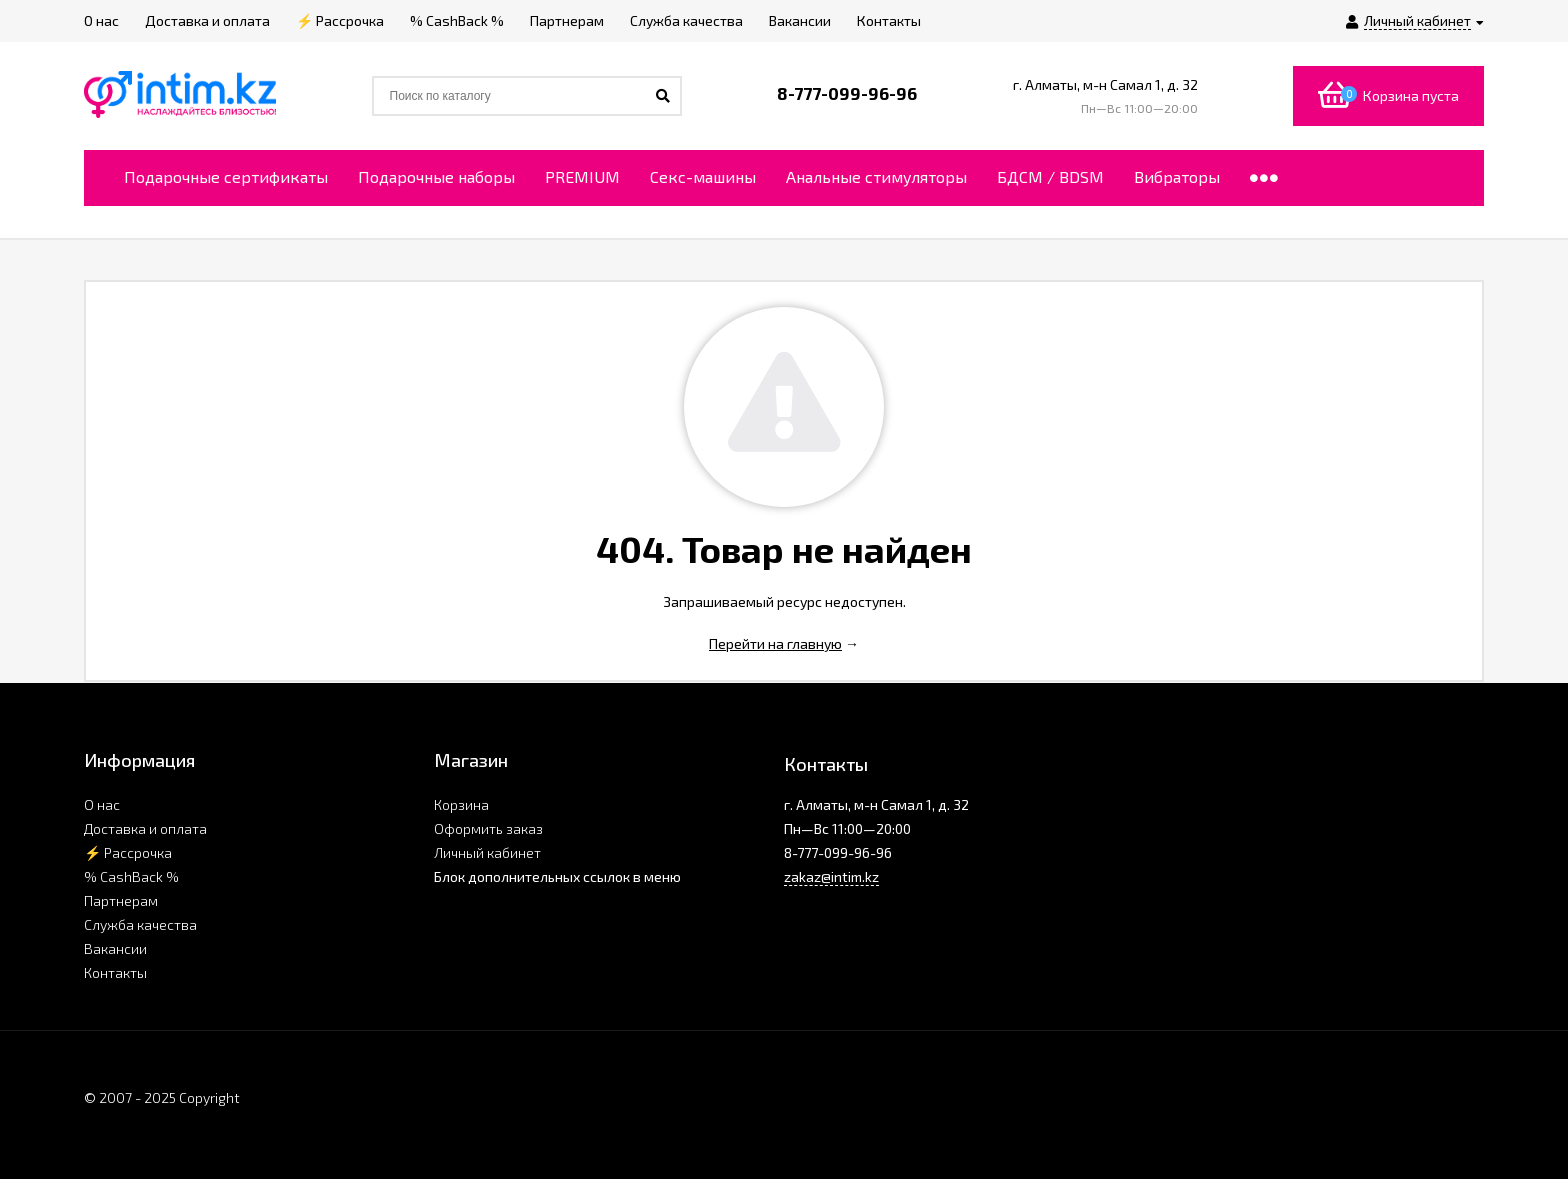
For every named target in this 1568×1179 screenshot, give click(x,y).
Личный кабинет (487, 852)
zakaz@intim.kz (831, 876)
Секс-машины (703, 176)
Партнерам (121, 900)
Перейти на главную (775, 643)
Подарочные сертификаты (226, 176)
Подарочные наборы (436, 176)
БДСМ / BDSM (1050, 176)
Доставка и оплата (145, 828)
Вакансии (115, 948)
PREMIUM (582, 176)
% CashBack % (131, 876)
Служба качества (140, 924)
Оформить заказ (488, 828)
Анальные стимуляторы (876, 176)
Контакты (115, 972)
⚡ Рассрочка (128, 852)
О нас (102, 804)
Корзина (461, 804)
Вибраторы (1177, 176)
